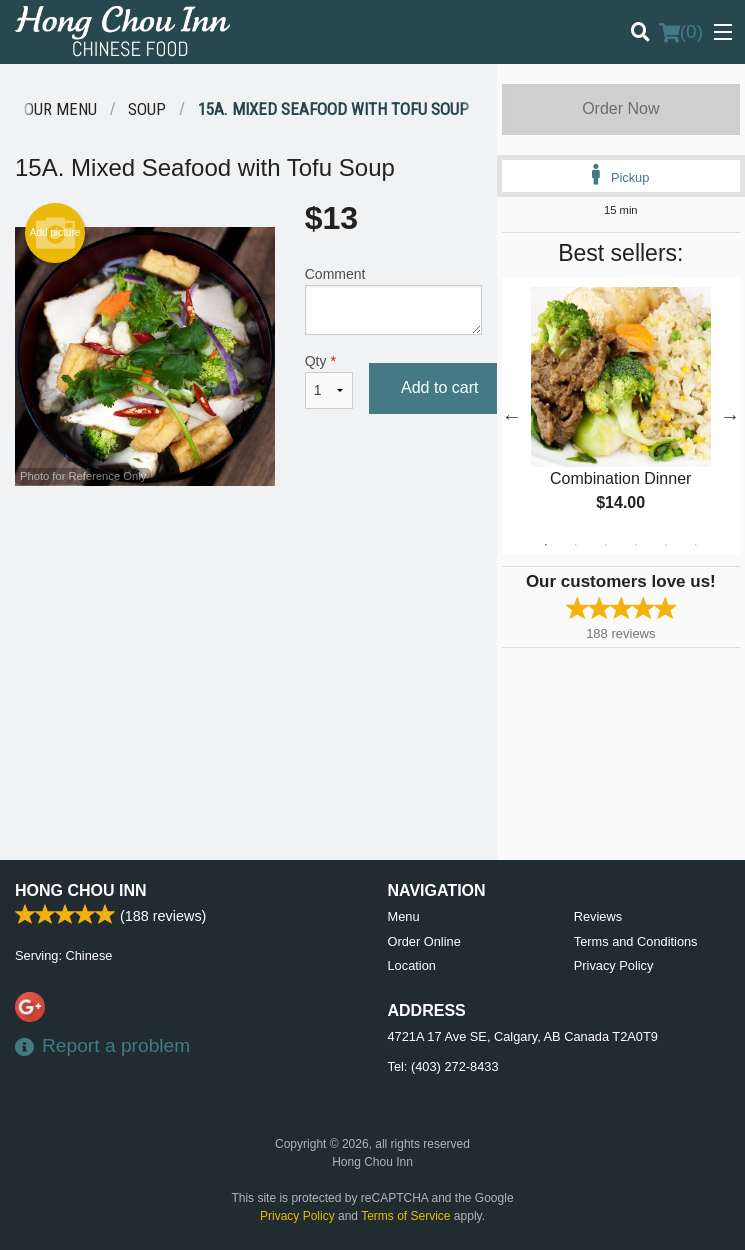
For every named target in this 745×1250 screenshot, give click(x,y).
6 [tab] (696, 545)
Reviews (598, 916)
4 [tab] (636, 545)
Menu (404, 916)
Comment (393, 300)
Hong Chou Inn (81, 890)
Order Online (424, 941)
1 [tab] (546, 545)
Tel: (443, 1066)
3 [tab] (606, 545)
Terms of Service (405, 1216)
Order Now (620, 108)
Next (730, 416)
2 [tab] (576, 545)
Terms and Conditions (636, 941)
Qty (329, 381)
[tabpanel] (621, 416)
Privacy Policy (614, 965)
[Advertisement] (248, 551)
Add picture (55, 233)
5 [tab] (666, 545)
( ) (681, 32)
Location (412, 965)
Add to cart (439, 387)
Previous (512, 416)
